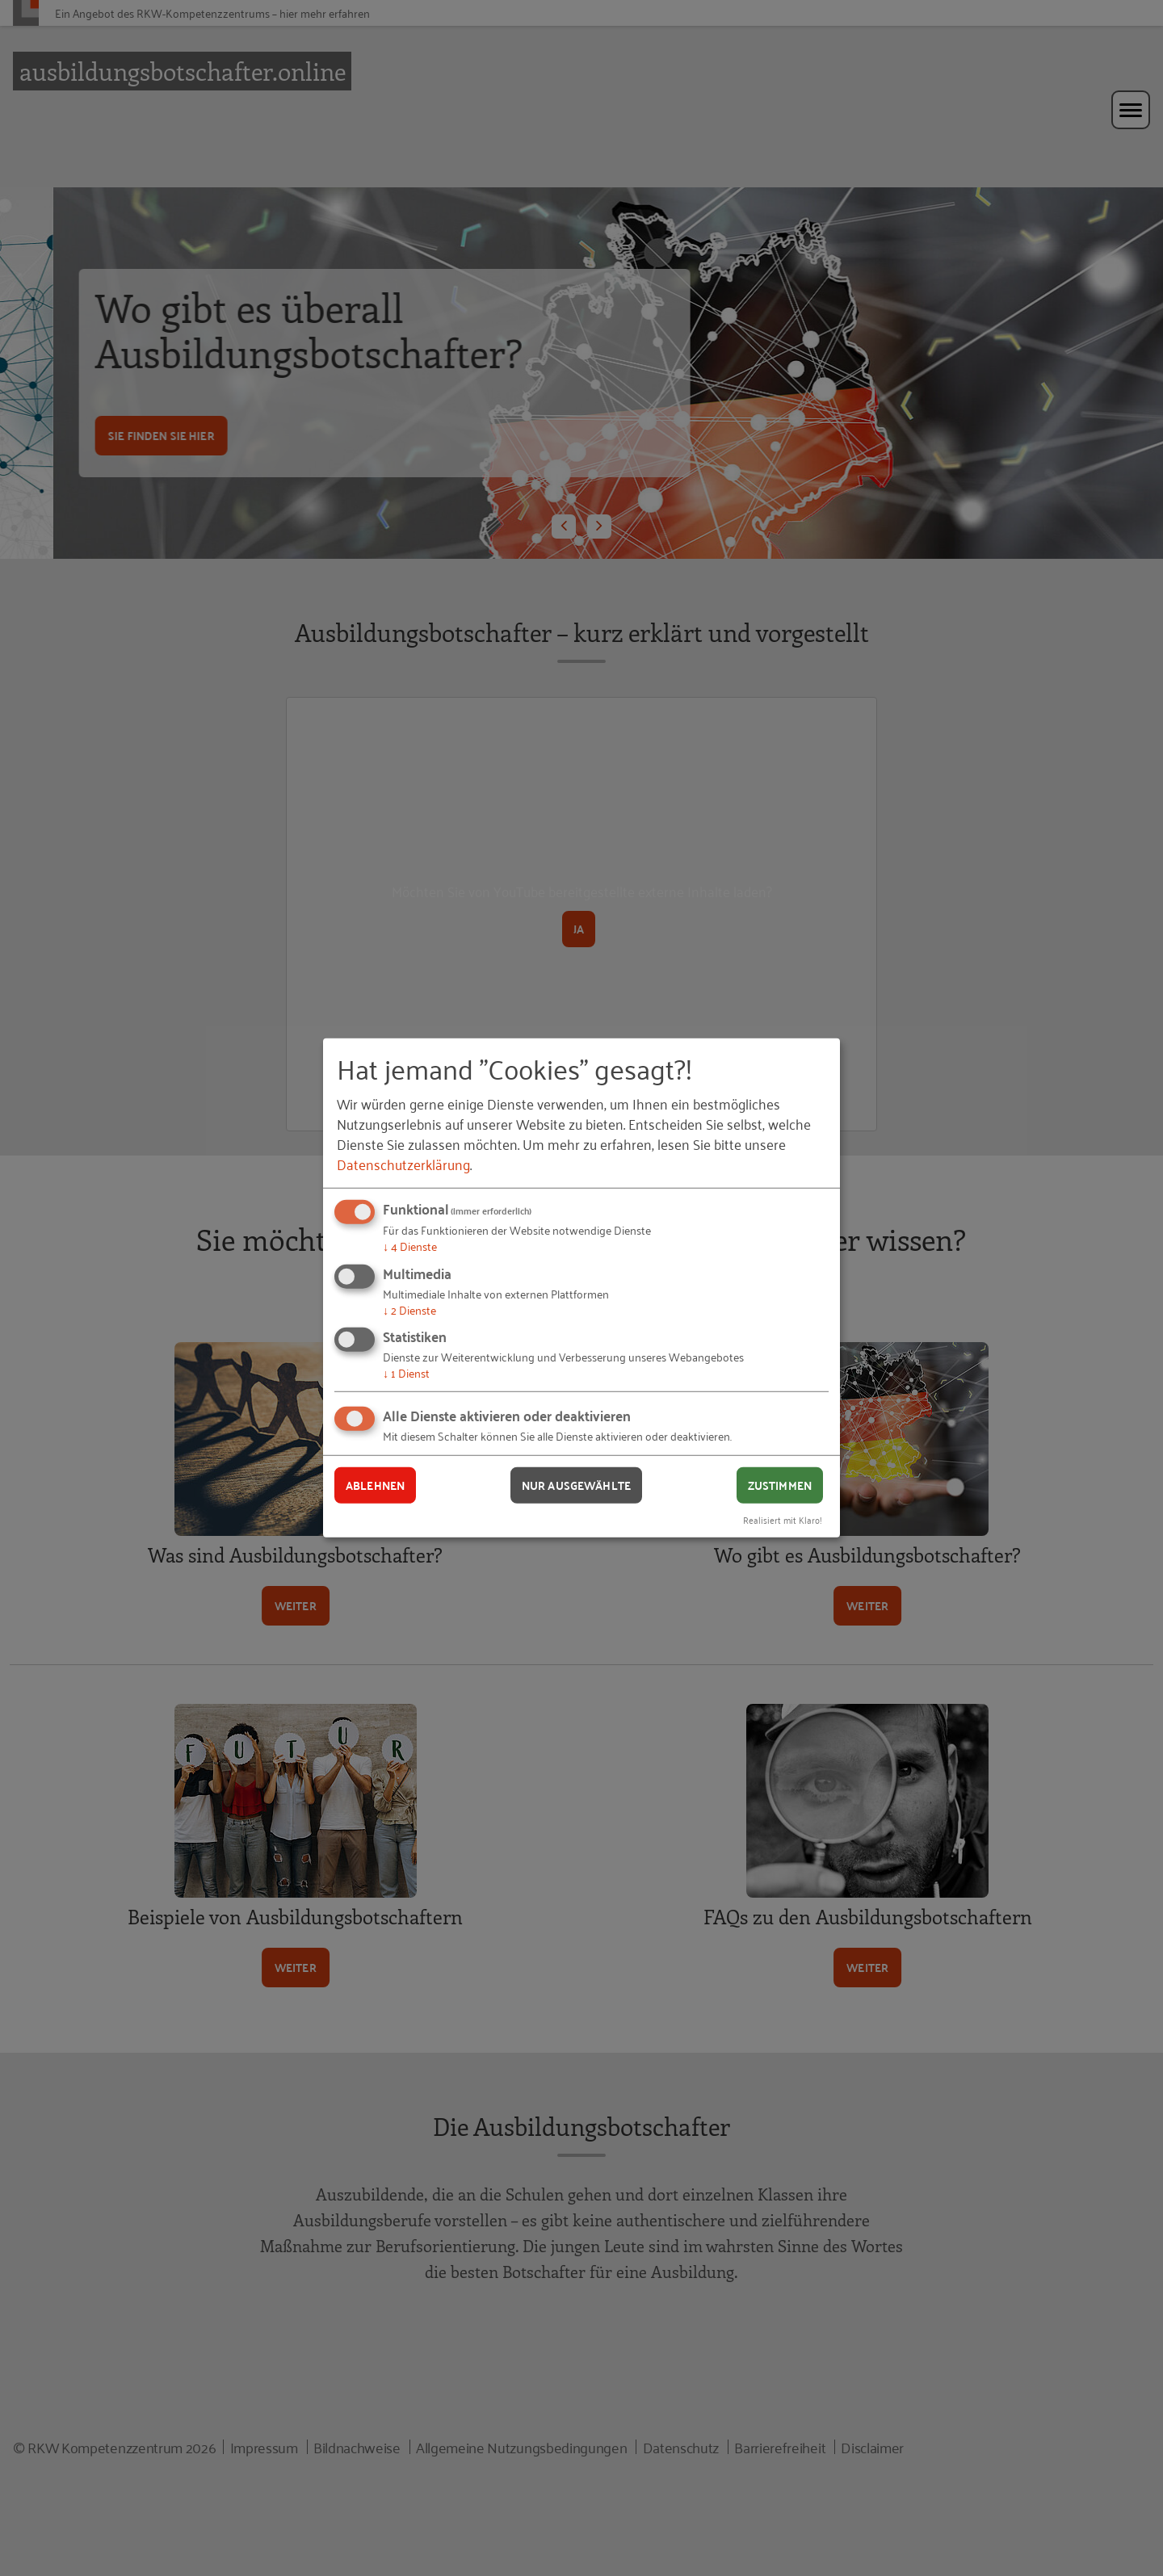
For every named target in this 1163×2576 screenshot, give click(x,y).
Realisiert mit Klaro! (782, 1518)
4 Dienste (410, 1246)
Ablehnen (375, 1485)
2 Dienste (409, 1309)
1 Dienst (406, 1372)
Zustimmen (780, 1485)
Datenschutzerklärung (403, 1164)
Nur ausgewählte (576, 1485)
